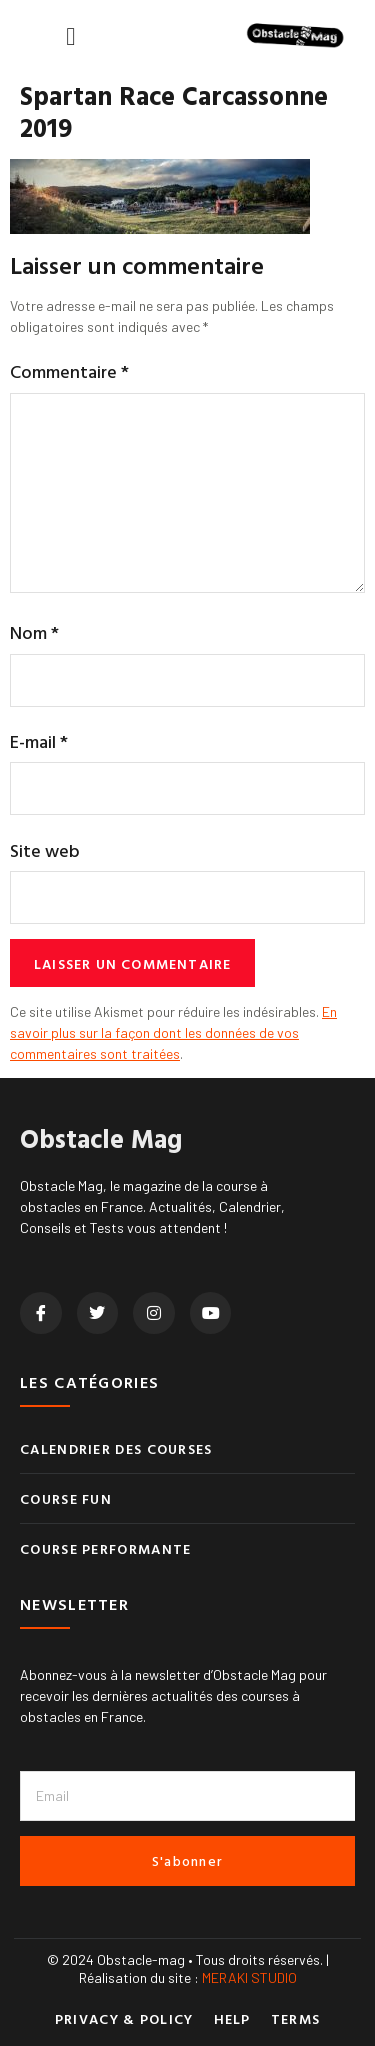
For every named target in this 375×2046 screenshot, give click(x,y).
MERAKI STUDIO (249, 1977)
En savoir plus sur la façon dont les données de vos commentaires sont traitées (173, 1032)
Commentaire (69, 371)
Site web (45, 850)
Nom (34, 632)
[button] (71, 36)
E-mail (39, 741)
